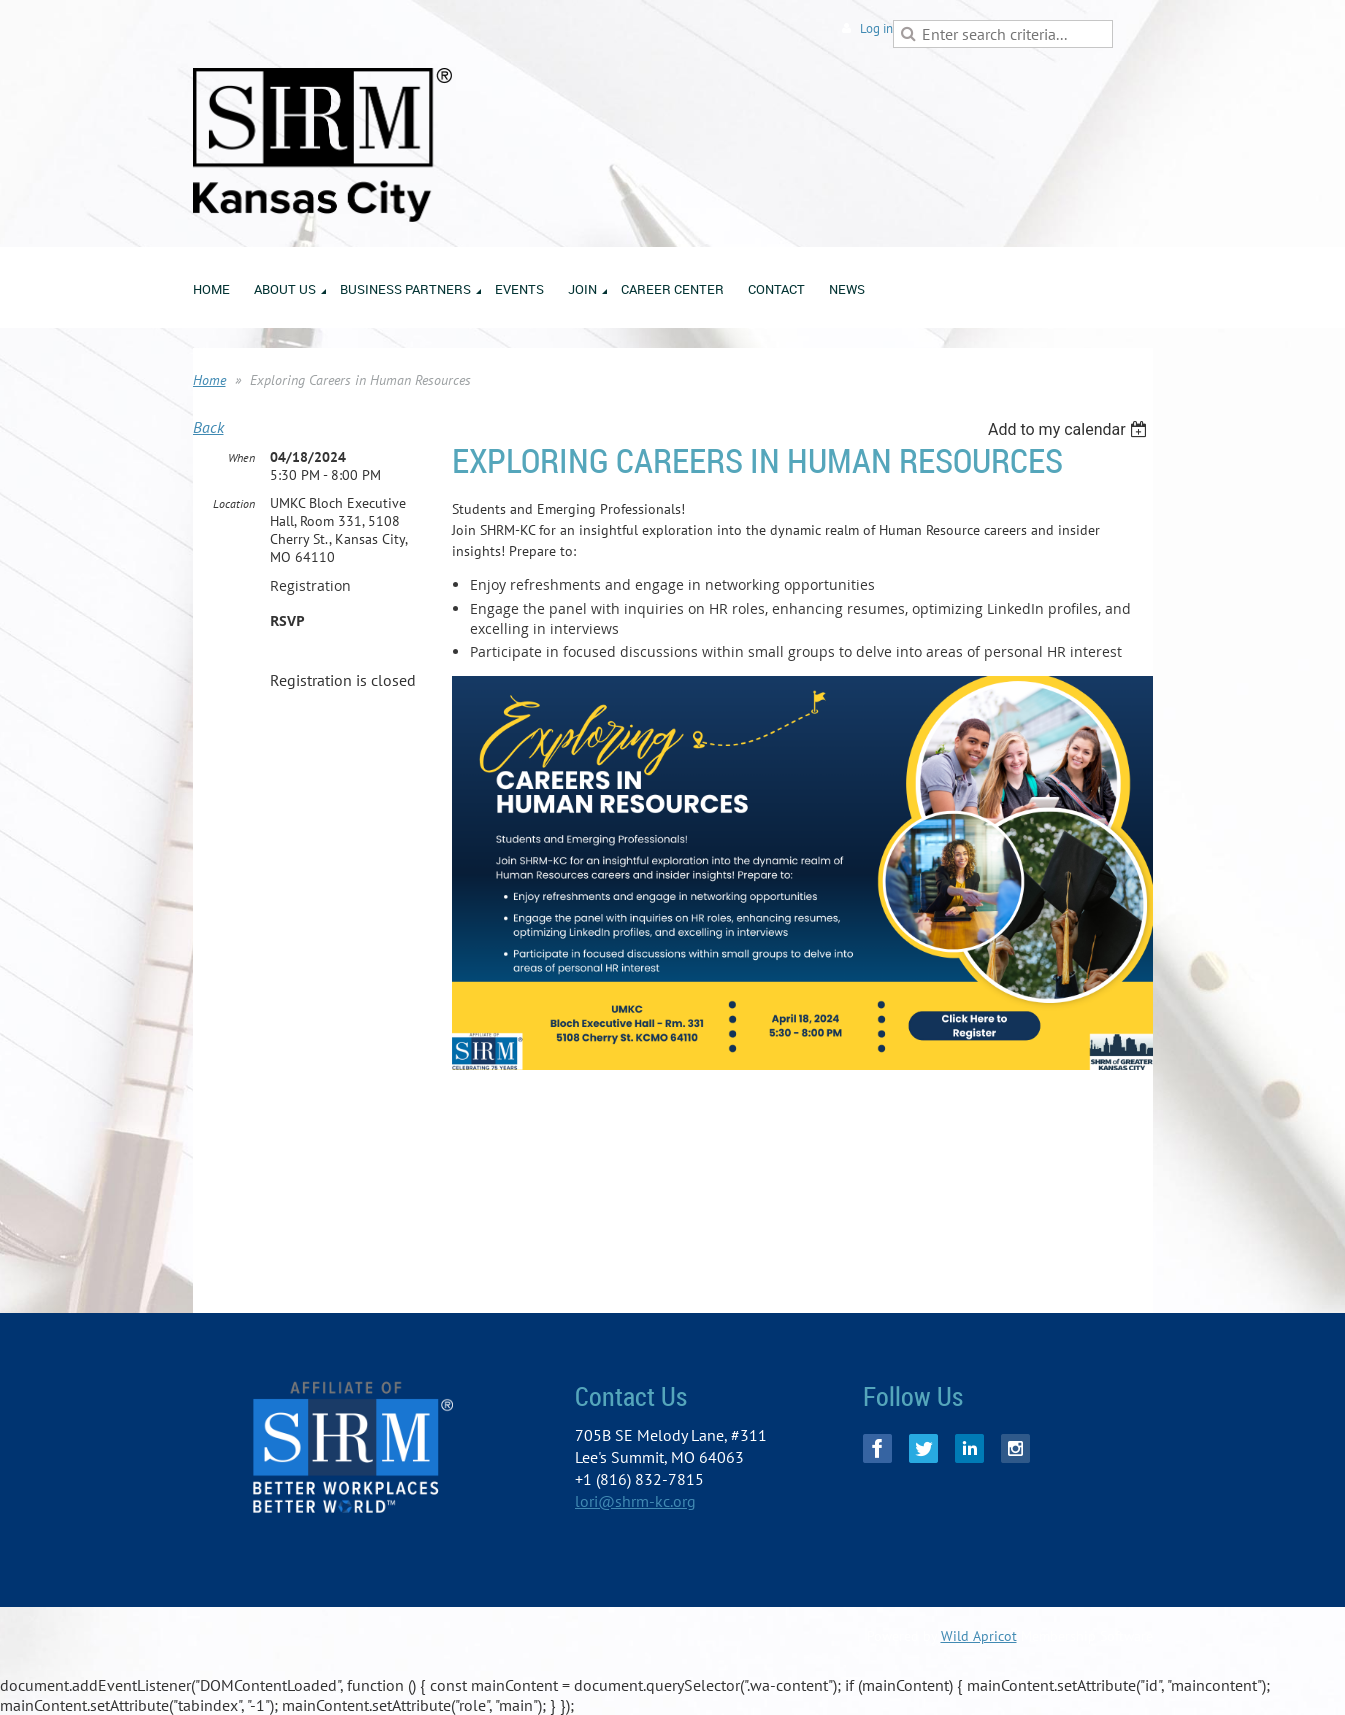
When (241, 457)
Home (209, 380)
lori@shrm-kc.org (635, 1501)
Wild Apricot (979, 1636)
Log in (876, 28)
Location (234, 503)
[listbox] (1070, 429)
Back (208, 427)
